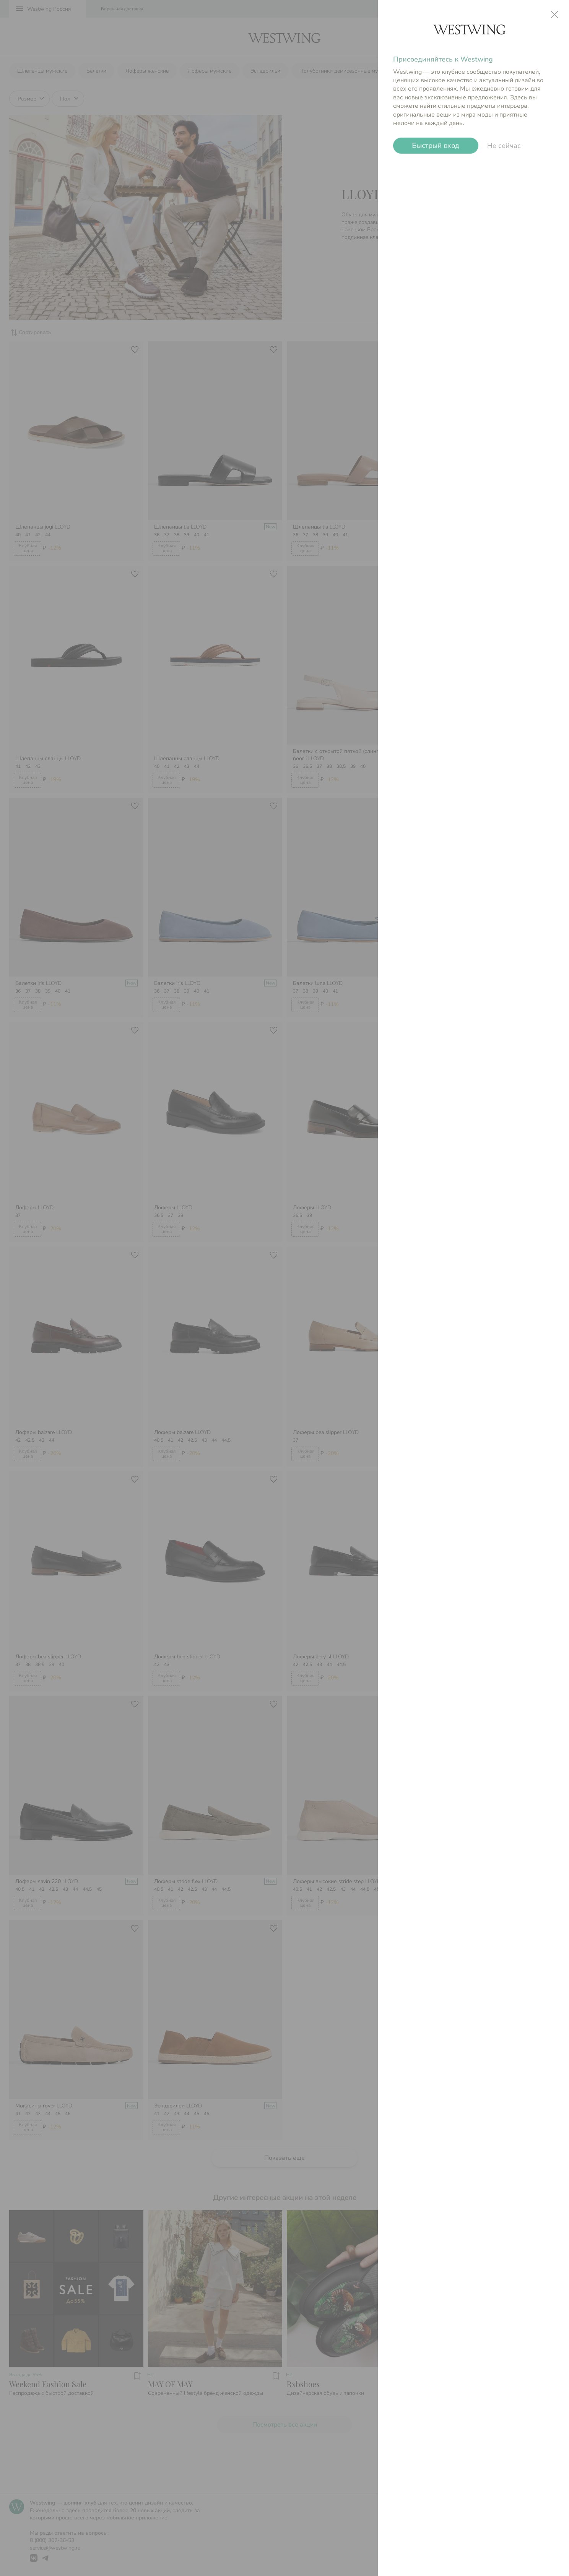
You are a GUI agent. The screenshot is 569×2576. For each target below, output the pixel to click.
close (554, 14)
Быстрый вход (435, 145)
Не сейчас (504, 145)
